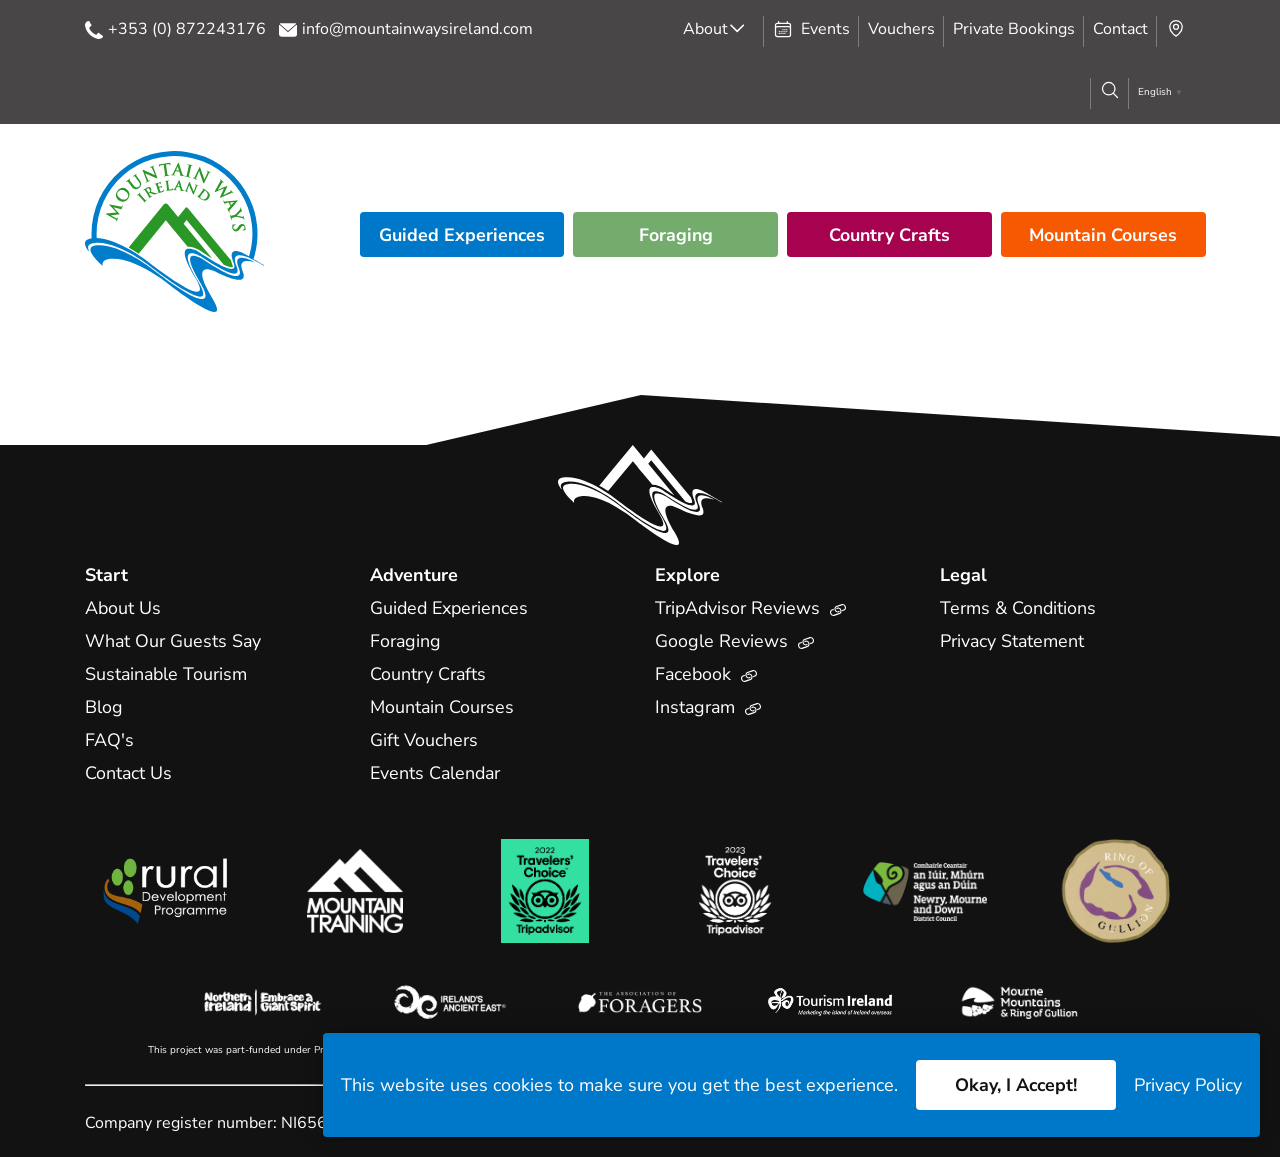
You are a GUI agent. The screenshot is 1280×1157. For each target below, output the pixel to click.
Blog (104, 707)
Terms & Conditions (1018, 608)
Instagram (709, 707)
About (705, 29)
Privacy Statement (1013, 641)
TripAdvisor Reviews (751, 608)
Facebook (707, 674)
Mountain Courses (1103, 235)
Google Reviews (734, 641)
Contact (1120, 29)
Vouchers (901, 29)
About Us (123, 608)
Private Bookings (1014, 29)
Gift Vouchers (424, 740)
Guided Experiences (462, 235)
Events (811, 29)
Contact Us (129, 773)
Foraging (675, 235)
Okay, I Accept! (1015, 1085)
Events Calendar (437, 773)
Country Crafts (889, 235)
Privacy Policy (1187, 1085)
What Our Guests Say (174, 641)
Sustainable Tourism (167, 674)
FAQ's (109, 740)
